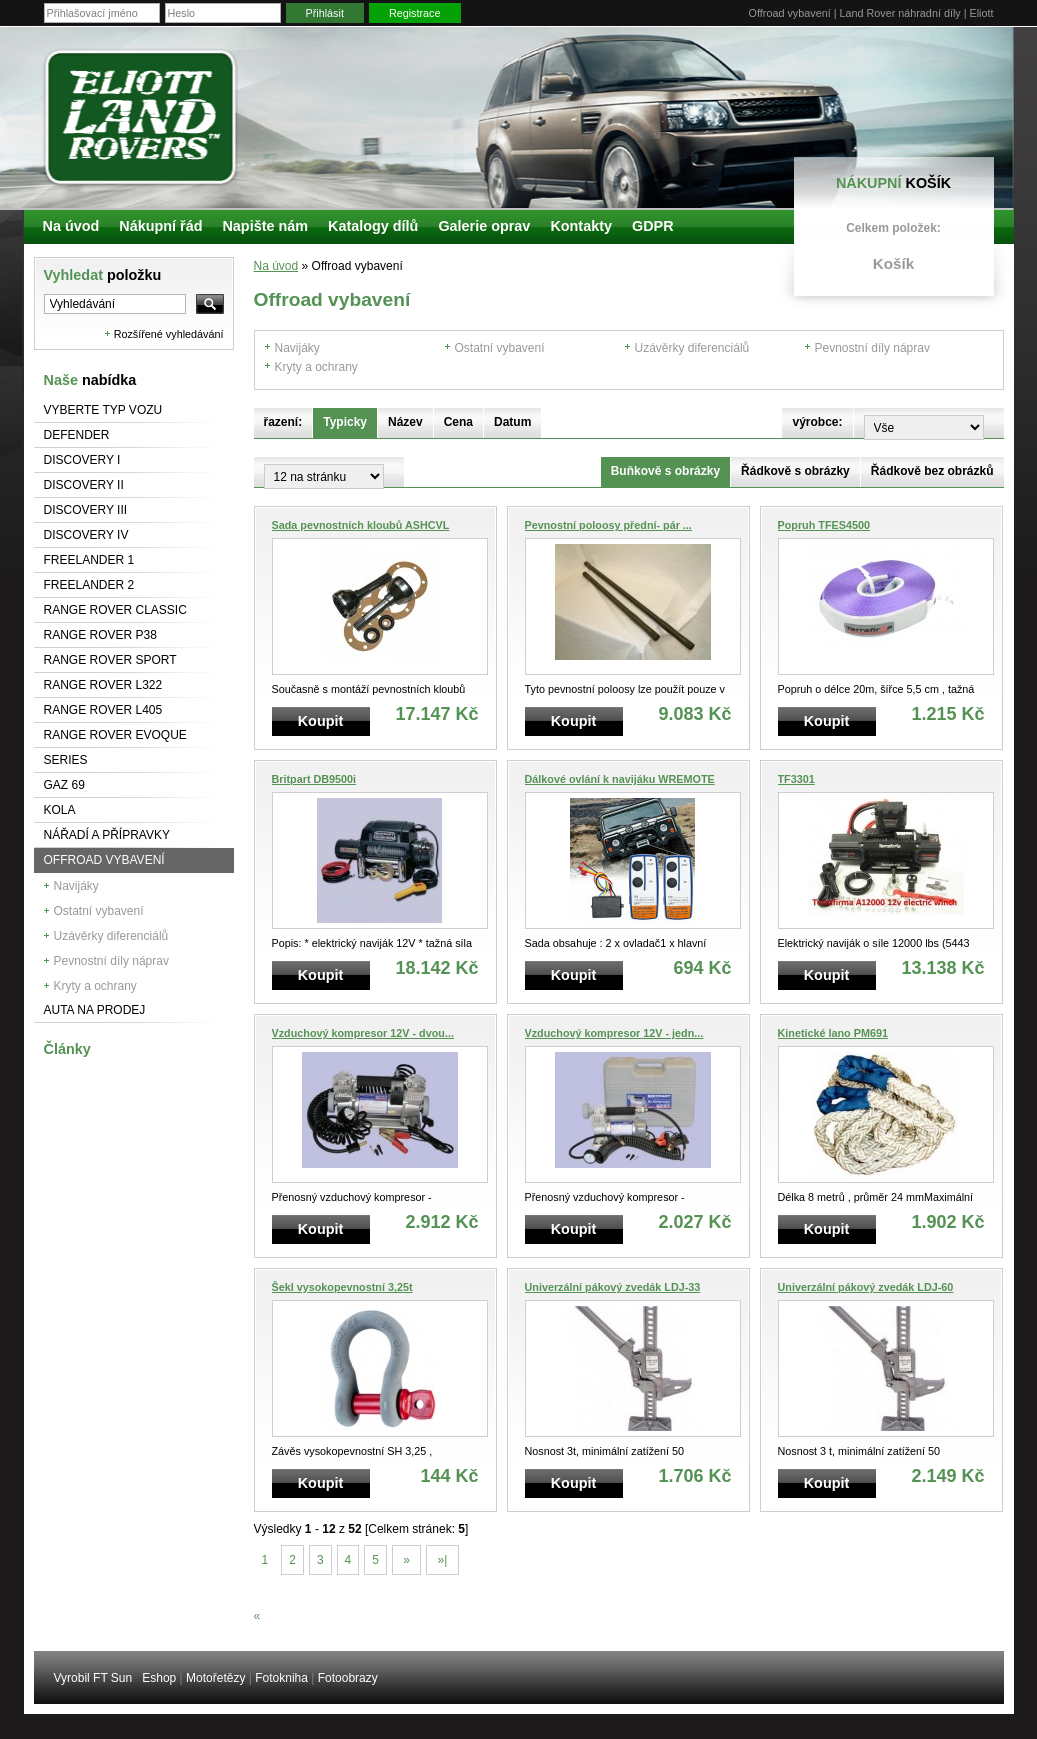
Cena (458, 422)
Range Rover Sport (110, 660)
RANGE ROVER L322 (103, 685)
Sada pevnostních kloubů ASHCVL (361, 525)
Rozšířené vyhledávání (169, 334)
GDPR (653, 226)
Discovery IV (86, 535)
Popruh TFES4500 (824, 525)
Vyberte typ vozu (103, 410)
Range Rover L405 (103, 710)
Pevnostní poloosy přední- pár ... (608, 525)
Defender (77, 435)
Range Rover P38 (100, 635)
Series (66, 760)
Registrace (415, 13)
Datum (512, 422)
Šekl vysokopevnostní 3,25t (342, 1287)
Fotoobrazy (348, 1678)
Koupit (321, 721)
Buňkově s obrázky (665, 471)
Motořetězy (215, 1678)
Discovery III (86, 510)
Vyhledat (103, 275)
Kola (60, 810)
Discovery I (82, 460)
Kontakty (581, 226)
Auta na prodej (95, 1010)
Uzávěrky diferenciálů (111, 936)
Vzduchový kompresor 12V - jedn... (614, 1033)
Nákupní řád (160, 226)
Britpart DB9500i (314, 779)
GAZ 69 (64, 785)
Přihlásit (325, 13)
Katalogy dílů (373, 226)
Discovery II (84, 485)
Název (405, 422)
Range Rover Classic (115, 610)
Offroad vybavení (104, 860)
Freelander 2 (89, 585)
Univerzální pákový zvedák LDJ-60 (866, 1287)
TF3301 (796, 779)
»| (442, 1560)
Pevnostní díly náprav (111, 961)
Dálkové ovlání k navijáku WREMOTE (620, 779)
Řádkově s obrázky (795, 471)
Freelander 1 (89, 560)
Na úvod (276, 266)
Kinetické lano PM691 (833, 1033)
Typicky (345, 422)
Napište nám (265, 226)
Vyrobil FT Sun (93, 1678)
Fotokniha (281, 1678)
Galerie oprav (484, 226)
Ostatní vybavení (99, 911)
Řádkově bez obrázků (932, 471)
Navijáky (76, 886)
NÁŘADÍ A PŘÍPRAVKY (107, 835)
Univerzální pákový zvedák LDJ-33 (613, 1287)
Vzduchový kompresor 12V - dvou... (363, 1033)
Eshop (159, 1678)
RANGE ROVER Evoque (115, 735)
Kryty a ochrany (95, 986)
